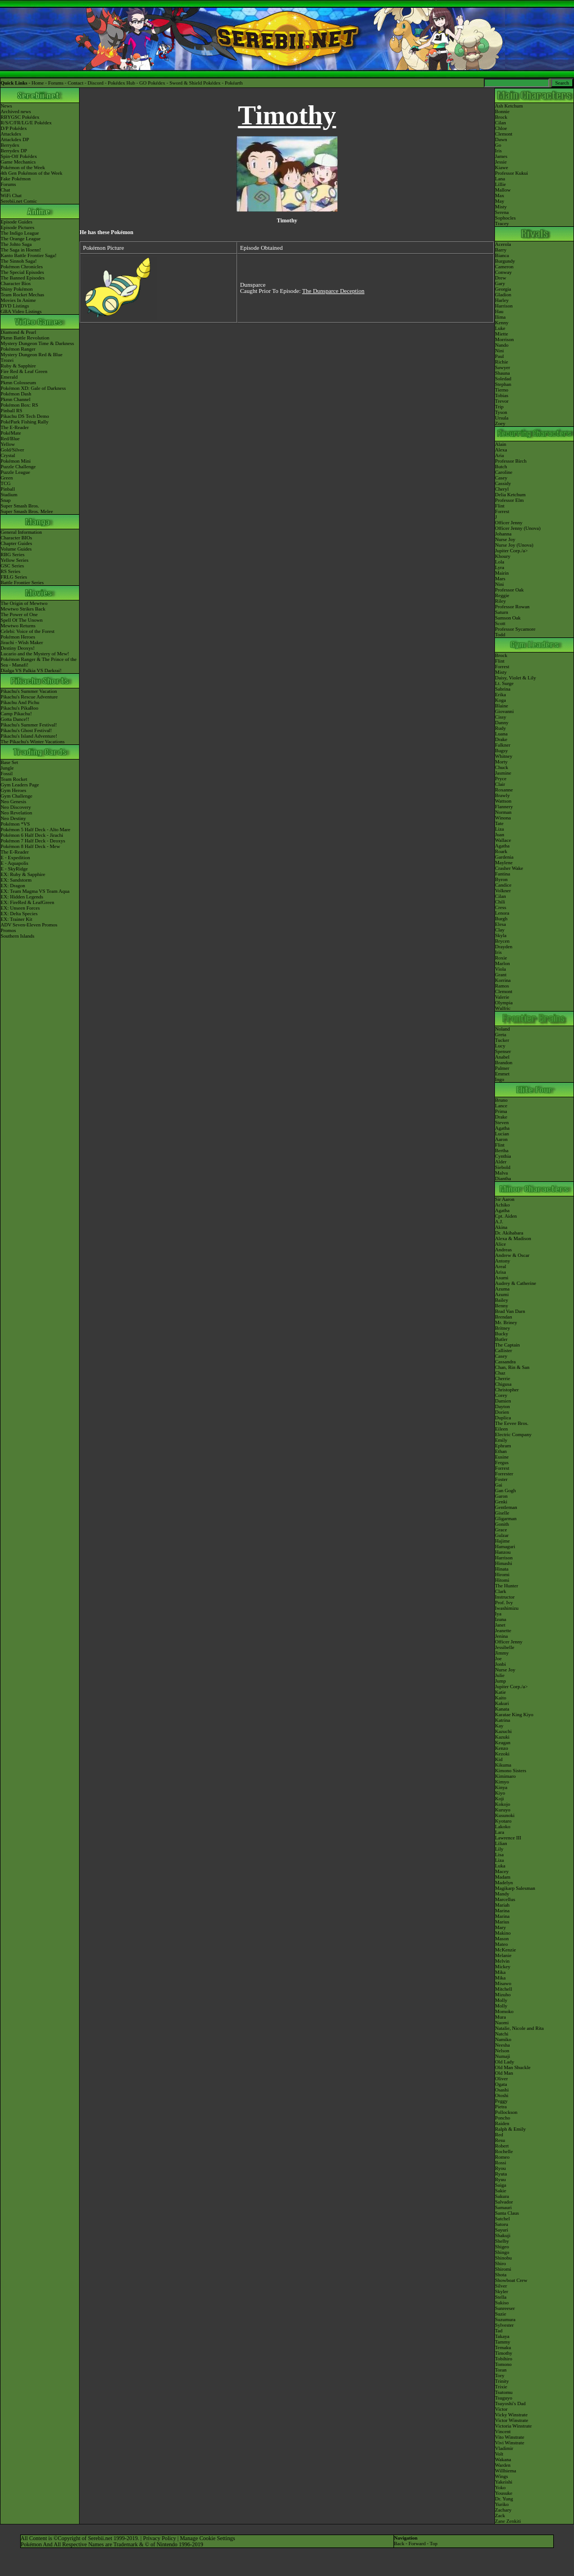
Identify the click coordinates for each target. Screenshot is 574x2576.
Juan (499, 834)
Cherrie (502, 1378)
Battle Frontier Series (22, 582)
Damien (503, 1401)
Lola (499, 562)
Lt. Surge (504, 683)
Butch (501, 466)
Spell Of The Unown (22, 620)
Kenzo (501, 1748)
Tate (499, 823)
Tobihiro (503, 2358)
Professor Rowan (512, 606)
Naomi (502, 2022)
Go (498, 145)
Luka (500, 1866)
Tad (498, 2330)
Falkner (503, 745)
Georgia (503, 289)
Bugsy (501, 750)
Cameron (504, 266)
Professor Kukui (511, 173)
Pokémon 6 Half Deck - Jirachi (32, 835)
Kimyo (502, 1782)
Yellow (8, 444)
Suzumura (505, 2319)
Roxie (501, 958)
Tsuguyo (503, 2398)
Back (399, 2543)
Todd (500, 634)
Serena (502, 212)
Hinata (501, 1569)
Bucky (501, 1333)
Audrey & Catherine (515, 1283)
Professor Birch (510, 461)
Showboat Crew (511, 2280)
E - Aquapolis (15, 863)
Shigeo (502, 2246)
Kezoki (502, 1754)
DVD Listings (15, 306)
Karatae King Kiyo (514, 1714)
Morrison (504, 339)
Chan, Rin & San (512, 1367)
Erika (500, 694)
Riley (500, 601)
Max (499, 195)
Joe (498, 1658)
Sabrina (503, 689)
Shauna (502, 373)
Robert (502, 2146)
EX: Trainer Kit (17, 919)
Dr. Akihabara (509, 1233)
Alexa (501, 450)
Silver (501, 2286)
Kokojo (502, 1804)
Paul (499, 356)
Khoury (503, 556)
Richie (501, 362)
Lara (499, 1832)
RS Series (10, 571)
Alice (500, 1244)
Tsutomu (503, 2392)
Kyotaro (503, 1821)
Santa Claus (507, 2213)
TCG (6, 483)
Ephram (503, 1445)
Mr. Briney (506, 1322)
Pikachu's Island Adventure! (29, 736)
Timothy (503, 2353)
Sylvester (504, 2325)
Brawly (502, 795)
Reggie (502, 595)
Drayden (503, 946)
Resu (500, 2140)
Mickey (503, 1966)
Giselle (502, 1513)
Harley (502, 300)
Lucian (502, 1133)
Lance (501, 1105)
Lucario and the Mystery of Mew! (35, 653)
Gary (500, 283)
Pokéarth (234, 83)
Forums (56, 83)
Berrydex (10, 145)
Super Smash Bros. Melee (27, 511)
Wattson (503, 801)
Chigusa (503, 1384)
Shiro (500, 2263)
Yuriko (502, 2504)
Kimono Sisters (510, 1770)
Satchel (502, 2218)
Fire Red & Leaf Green (24, 371)
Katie (500, 1692)
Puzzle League (15, 472)
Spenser (503, 1051)
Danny (501, 722)
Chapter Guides (16, 543)
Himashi (503, 1563)
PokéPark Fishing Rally (25, 422)
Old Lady (504, 2062)
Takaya (502, 2336)
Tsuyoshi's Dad (510, 2403)
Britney (502, 1328)
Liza (499, 829)
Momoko (504, 2011)
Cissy (500, 717)
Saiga (500, 2185)
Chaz (500, 1373)
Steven (502, 1122)
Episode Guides (17, 222)
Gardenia (504, 857)
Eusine (502, 1457)
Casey (501, 478)
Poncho (502, 2118)
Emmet (502, 1074)
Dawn (501, 139)
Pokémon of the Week (23, 167)
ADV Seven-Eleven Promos (29, 925)
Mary (500, 1927)
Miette (501, 334)
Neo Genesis (13, 801)
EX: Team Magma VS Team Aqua (35, 891)
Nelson (502, 2050)
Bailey (501, 1300)
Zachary (503, 2510)
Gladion (503, 294)
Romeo (502, 2157)
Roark (501, 851)
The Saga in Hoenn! (21, 250)
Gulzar (502, 1535)
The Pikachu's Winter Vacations (32, 741)
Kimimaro (505, 1776)
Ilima (500, 317)
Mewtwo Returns (18, 625)
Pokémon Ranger (18, 349)
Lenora (502, 913)
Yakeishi (503, 2482)
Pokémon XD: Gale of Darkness (33, 388)
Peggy (501, 2101)
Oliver (501, 2078)
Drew (500, 278)
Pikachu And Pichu (20, 702)
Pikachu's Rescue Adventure (29, 697)
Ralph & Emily (510, 2129)
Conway (503, 272)
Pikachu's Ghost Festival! (26, 730)
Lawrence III (508, 1838)
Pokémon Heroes (18, 637)
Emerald (9, 377)
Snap (6, 500)
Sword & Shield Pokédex (194, 83)
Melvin (502, 1961)
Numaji (502, 2056)
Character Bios (16, 283)
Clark (500, 1591)
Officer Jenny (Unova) (517, 528)
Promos (8, 930)
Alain (500, 444)
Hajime (502, 1541)
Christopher (507, 1389)
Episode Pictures (17, 227)
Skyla (501, 935)
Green (7, 478)
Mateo (501, 1944)
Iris (498, 150)
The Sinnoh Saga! (19, 261)
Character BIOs (16, 538)
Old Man (504, 2073)
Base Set (9, 762)
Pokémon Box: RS (19, 405)
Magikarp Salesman (515, 1888)
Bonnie (502, 111)
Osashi (502, 2090)
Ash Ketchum (509, 106)
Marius (502, 1922)
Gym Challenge (17, 796)
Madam (503, 1877)
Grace (501, 1529)
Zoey (500, 423)
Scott (500, 623)
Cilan (500, 122)
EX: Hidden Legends (22, 897)
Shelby (502, 2241)
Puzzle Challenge (18, 466)
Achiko (502, 1205)
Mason (502, 1938)
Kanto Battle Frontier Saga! (29, 255)
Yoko (500, 2487)
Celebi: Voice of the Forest (27, 631)
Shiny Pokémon (17, 289)
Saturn (501, 612)
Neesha (502, 2045)
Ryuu (500, 2179)
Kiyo (500, 1793)
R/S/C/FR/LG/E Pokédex (26, 122)
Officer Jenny (508, 522)
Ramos (502, 986)
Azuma (502, 1289)
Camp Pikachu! (16, 713)
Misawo (503, 1983)
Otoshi (501, 2095)
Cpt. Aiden (506, 1216)
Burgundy (505, 261)
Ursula (501, 418)
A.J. (499, 1221)
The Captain (507, 1345)
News (6, 106)
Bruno (501, 1100)
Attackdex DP (15, 139)
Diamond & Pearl (18, 332)
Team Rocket (14, 779)
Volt (499, 2454)
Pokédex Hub (121, 83)
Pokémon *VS (15, 824)
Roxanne (504, 790)
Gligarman (506, 1518)
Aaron (501, 1139)
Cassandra (505, 1361)
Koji (499, 1798)
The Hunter (506, 1586)
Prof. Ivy (504, 1602)
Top (434, 2543)
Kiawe (501, 167)
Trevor (501, 401)
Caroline (503, 472)
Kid (499, 1759)
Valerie (502, 997)
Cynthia (503, 1156)
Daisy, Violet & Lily (515, 678)
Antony (502, 1261)
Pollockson (506, 2112)
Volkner (503, 890)
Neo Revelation (16, 813)
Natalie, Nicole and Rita (519, 2028)
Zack (500, 2515)
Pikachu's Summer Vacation (29, 691)
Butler (501, 1339)
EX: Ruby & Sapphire (23, 874)
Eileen (501, 1429)
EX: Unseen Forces (20, 908)
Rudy (500, 728)
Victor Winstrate (511, 2420)
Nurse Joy (505, 539)
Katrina (502, 1720)
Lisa (499, 1854)
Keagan (502, 1742)
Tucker (502, 1040)
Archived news (16, 111)
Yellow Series (15, 560)
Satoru (501, 2224)
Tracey (502, 223)
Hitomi (502, 1580)
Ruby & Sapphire (18, 366)
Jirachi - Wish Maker (22, 642)
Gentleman (506, 1507)
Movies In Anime (18, 300)
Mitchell (503, 1989)
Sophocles (505, 218)
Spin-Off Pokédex (19, 156)
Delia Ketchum (510, 494)
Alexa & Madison (513, 1238)
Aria (499, 455)
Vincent (503, 2431)
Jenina (501, 1636)
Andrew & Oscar (512, 1255)
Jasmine (503, 773)
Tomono (503, 2364)
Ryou (500, 2168)
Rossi (500, 2162)
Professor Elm (509, 500)
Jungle (7, 768)
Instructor (505, 1597)
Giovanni (504, 711)
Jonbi (500, 1664)
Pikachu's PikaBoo (19, 708)
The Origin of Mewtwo (24, 603)
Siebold (503, 1167)
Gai (498, 1485)
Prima (501, 1111)
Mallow (503, 190)
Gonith (502, 1524)
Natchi (501, 2034)
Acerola (503, 244)
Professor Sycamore (515, 629)
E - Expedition (15, 857)
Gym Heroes (13, 790)
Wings (501, 2476)
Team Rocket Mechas (22, 294)
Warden (503, 2465)
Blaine (501, 706)
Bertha (501, 1150)
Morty (501, 762)
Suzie (500, 2314)
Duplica (503, 1417)
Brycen (502, 941)
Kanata (502, 1709)
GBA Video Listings (21, 311)
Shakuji (503, 2235)
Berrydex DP (14, 150)
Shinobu (503, 2258)
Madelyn (504, 1882)
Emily (501, 1440)
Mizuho (503, 1994)
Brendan (503, 1317)
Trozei (7, 360)
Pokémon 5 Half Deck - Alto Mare (35, 829)
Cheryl (502, 489)
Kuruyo (503, 1810)
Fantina (502, 874)
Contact (76, 83)
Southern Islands (17, 936)
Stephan (503, 384)
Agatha (502, 846)
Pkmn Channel (15, 399)
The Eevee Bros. (512, 1423)
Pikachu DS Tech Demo (25, 416)
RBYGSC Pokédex (20, 117)
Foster (501, 1479)
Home (37, 83)
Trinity (502, 2381)
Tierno (501, 390)
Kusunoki (505, 1815)
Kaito (500, 1698)
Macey (502, 1871)
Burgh (501, 918)
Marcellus (505, 1899)
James (501, 156)
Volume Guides (16, 549)
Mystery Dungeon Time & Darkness (37, 343)
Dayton (502, 1406)
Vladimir (504, 2448)
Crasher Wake (509, 868)
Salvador (504, 2202)
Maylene (504, 862)
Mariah (502, 1905)
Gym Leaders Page (20, 785)
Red (499, 2134)
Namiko (503, 2039)
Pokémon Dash (16, 394)
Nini (499, 350)
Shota (501, 2274)
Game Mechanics (18, 162)
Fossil (7, 773)
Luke (500, 328)
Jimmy (502, 1653)
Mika (500, 1972)
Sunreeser (505, 2308)
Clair (500, 784)
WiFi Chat (11, 195)
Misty (501, 206)
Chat (5, 190)
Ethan (501, 1451)
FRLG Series (14, 577)
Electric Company (513, 1434)
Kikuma (503, 1765)
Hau (499, 311)
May (499, 201)
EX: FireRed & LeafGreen (27, 902)
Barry (501, 250)
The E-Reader (15, 427)
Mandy (502, 1894)
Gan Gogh (505, 1490)
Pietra (501, 2106)
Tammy (502, 2342)
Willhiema (505, 2470)
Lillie (500, 184)
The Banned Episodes (22, 278)
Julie (499, 1675)
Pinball (8, 489)
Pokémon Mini (16, 461)
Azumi (502, 1294)
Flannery (504, 806)
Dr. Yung (504, 2499)
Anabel (502, 1057)
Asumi (501, 1277)
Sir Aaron (505, 1199)
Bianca (502, 255)
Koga (500, 700)
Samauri (503, 2207)
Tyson (501, 412)
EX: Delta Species (19, 913)
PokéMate (11, 433)
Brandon (503, 1062)
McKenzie (505, 1950)
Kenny (501, 322)
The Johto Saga (16, 244)
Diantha (503, 1178)
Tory (499, 2375)
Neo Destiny (13, 818)
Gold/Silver (12, 450)
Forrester (504, 1473)
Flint (499, 506)
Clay (499, 930)
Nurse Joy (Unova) (514, 545)
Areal (500, 1266)
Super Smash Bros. (20, 506)
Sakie (500, 2190)
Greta (500, 1034)
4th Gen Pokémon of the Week (31, 173)
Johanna (503, 534)
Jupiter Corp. (508, 550)
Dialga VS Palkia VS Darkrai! (31, 670)
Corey (501, 1395)
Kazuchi (503, 1731)
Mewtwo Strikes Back (23, 609)
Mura (500, 2017)
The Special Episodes (22, 272)
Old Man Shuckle (513, 2067)
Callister (503, 1350)
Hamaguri (505, 1546)
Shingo (502, 2252)
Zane (500, 2521)
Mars (500, 578)
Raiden (502, 2123)
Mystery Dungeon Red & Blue (32, 354)
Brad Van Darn (510, 1311)
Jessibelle (505, 1647)
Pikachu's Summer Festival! (29, 725)
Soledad (503, 378)
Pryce (501, 778)
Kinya (501, 1787)
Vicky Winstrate (511, 2414)
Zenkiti (513, 2521)
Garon (501, 1496)
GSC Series (12, 566)
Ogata (501, 2084)
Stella (501, 2297)
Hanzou (503, 1552)
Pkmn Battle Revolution (25, 338)
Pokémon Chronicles (22, 266)
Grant (501, 974)
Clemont (503, 134)
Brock (501, 117)
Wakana (503, 2459)
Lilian (501, 1843)
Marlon (502, 963)
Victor (501, 2409)
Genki (501, 1501)
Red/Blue (10, 438)
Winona (503, 818)
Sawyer (502, 367)
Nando (501, 345)
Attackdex (11, 134)
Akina (501, 1227)
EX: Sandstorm (16, 880)
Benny (501, 1305)
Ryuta (501, 2174)
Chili (500, 902)
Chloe (501, 128)
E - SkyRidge (14, 869)
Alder (501, 1161)
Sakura (502, 2196)
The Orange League (20, 238)
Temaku (503, 2347)
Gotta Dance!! (15, 719)
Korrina (503, 980)
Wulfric (503, 1008)
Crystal (8, 455)
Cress (500, 907)
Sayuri (501, 2230)
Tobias (501, 395)
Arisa (500, 1272)
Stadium (9, 494)
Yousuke (503, 2493)
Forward (417, 2543)
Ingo (499, 1079)
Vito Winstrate (509, 2437)
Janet (500, 1625)
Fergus (501, 1462)
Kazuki (502, 1737)
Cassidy (503, 483)
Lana (500, 178)
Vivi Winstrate (509, 2442)
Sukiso (502, 2302)
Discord (95, 83)
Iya (498, 1614)
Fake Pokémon (16, 178)
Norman (503, 812)
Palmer (502, 1068)
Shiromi (503, 2269)
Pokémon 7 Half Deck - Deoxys (33, 841)
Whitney (503, 756)
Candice (503, 885)
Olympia (504, 1002)
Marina (502, 1910)
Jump (500, 1681)
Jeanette (503, 1630)
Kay (499, 1726)
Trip (499, 406)
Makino (503, 1933)
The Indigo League (20, 233)
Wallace (503, 840)
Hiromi (502, 1574)
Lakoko (503, 1826)
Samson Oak (508, 618)
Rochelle (504, 2151)
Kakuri (502, 1703)
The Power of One (19, 614)
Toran (501, 2370)
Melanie (503, 1955)
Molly (501, 2000)
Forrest (502, 511)
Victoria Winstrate (513, 2426)
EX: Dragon (13, 885)
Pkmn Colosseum (18, 382)
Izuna (500, 1619)
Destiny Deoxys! (18, 648)
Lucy (500, 1046)
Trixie (501, 2386)
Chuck (501, 767)
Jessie (501, 162)
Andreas (503, 1249)
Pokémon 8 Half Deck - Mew (30, 846)
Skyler (501, 2291)
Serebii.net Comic (19, 201)
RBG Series (13, 554)
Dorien (502, 1412)
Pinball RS (11, 410)
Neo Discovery (16, 807)
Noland (502, 1029)
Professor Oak (509, 590)
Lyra (499, 567)
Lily (499, 1849)
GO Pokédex (152, 83)
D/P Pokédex (14, 128)
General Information (21, 532)
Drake (501, 739)
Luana (501, 734)
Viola (500, 969)
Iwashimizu (507, 1608)
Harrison (504, 306)
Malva (501, 1173)
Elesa (500, 924)
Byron (501, 879)
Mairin (502, 573)
